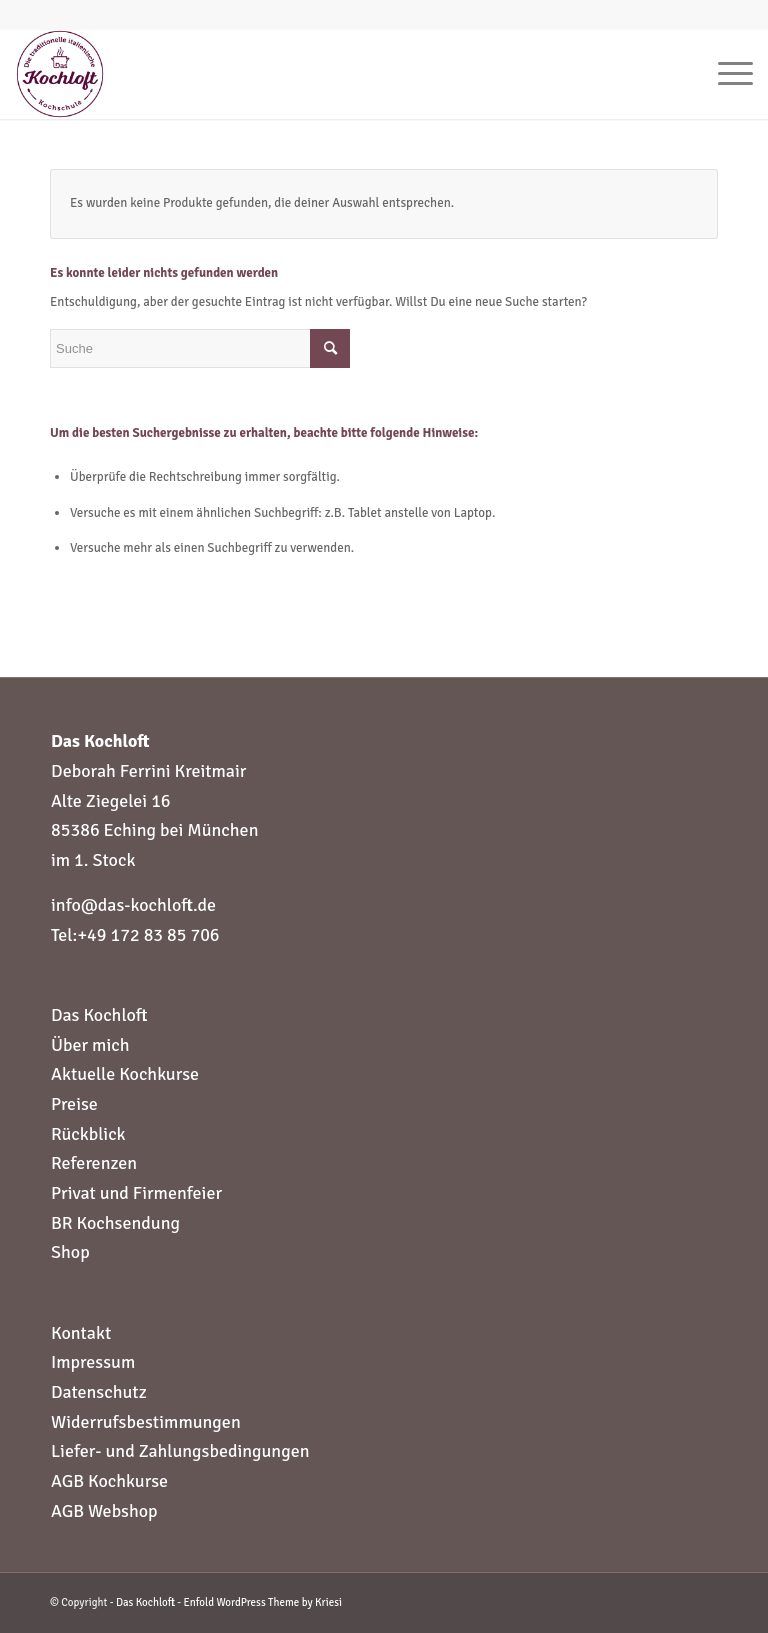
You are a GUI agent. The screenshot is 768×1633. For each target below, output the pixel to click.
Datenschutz (99, 1392)
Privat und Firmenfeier (136, 1193)
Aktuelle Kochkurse (125, 1074)
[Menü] (725, 74)
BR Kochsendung (115, 1223)
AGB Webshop (104, 1511)
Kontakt (81, 1333)
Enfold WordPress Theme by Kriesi (263, 1602)
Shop (70, 1252)
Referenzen (94, 1163)
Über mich (90, 1045)
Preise (74, 1104)
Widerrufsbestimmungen (146, 1422)
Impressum (93, 1362)
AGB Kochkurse (109, 1481)
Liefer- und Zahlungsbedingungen (180, 1451)
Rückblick (88, 1134)
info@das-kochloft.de (133, 905)
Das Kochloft (99, 1015)
